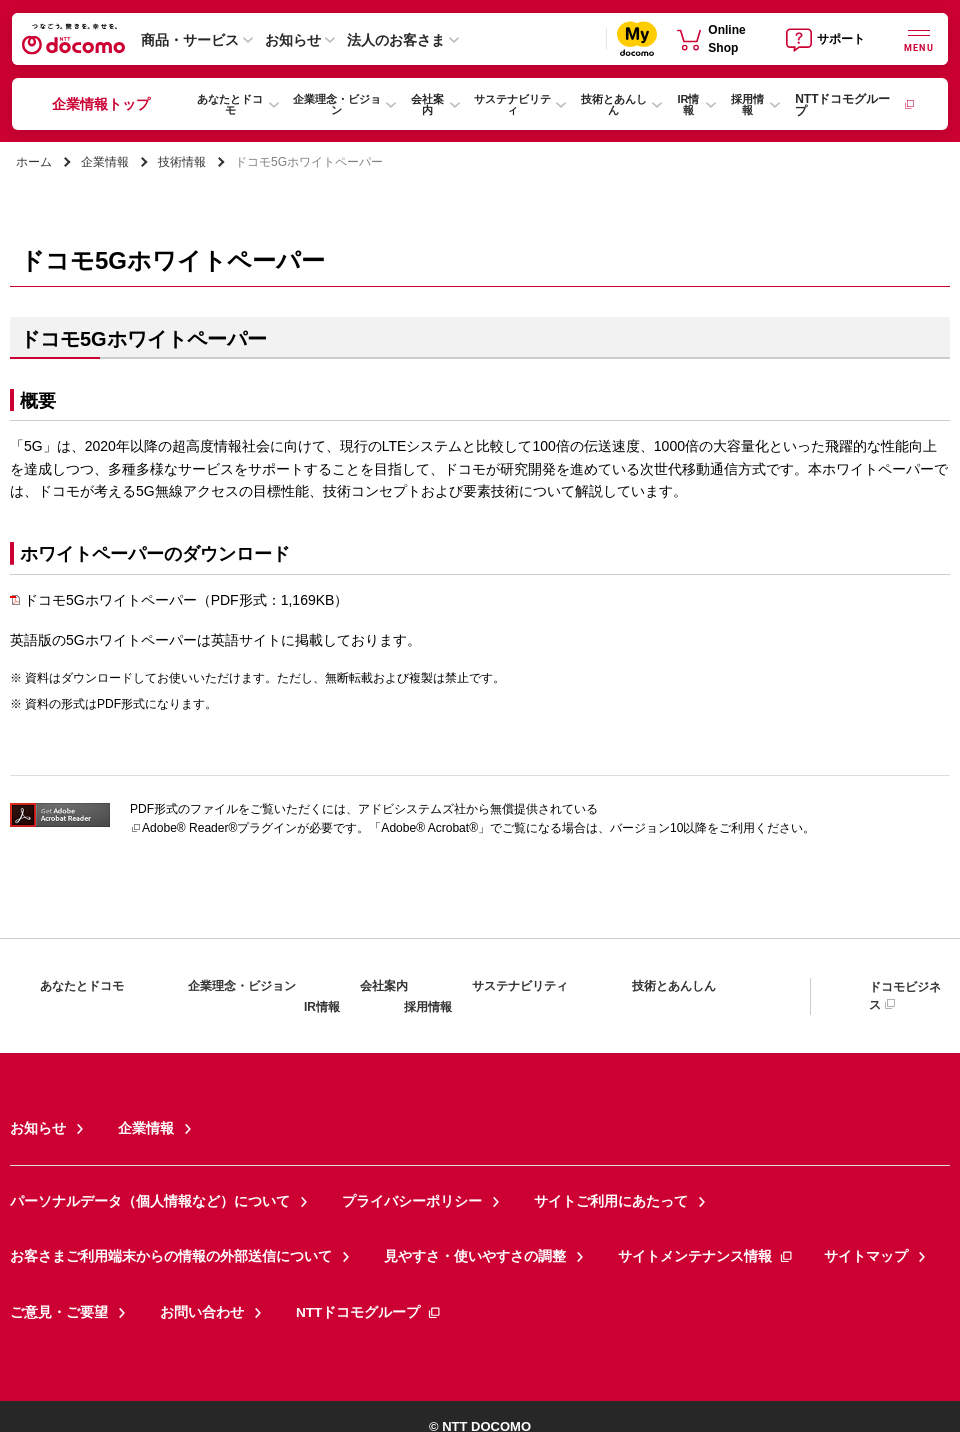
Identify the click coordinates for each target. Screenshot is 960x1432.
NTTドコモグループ (854, 105)
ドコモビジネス (905, 996)
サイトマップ (766, 1243)
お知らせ (293, 40)
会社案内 (427, 104)
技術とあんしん (614, 104)
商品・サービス (190, 40)
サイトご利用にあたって (540, 1193)
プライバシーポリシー (362, 1193)
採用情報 (747, 104)
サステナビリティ (512, 104)
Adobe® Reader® (183, 828)
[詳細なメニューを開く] (919, 38)
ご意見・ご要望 (52, 1293)
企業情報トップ (101, 104)
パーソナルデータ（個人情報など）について (130, 1193)
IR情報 (688, 104)
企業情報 (105, 162)
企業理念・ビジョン (337, 104)
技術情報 (182, 162)
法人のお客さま (396, 40)
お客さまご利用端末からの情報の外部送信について (148, 1243)
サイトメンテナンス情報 (623, 1243)
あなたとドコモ (230, 104)
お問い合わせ (182, 1293)
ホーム (34, 162)
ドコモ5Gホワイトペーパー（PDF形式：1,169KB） (179, 600)
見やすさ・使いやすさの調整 (416, 1243)
